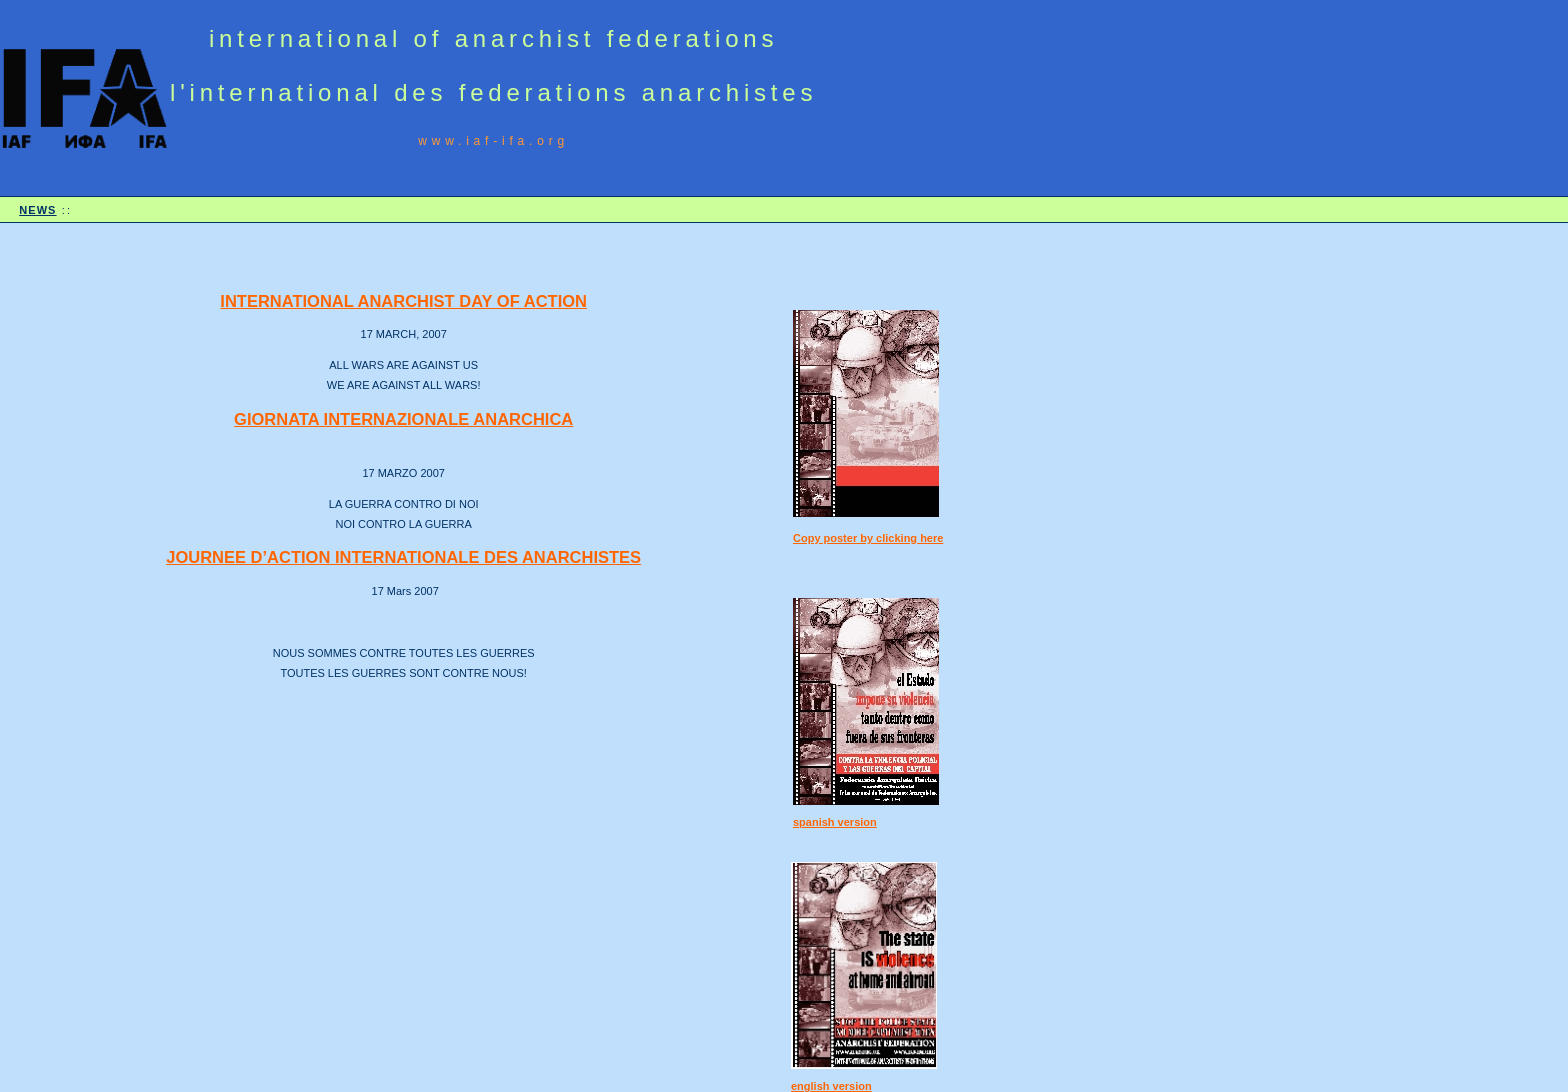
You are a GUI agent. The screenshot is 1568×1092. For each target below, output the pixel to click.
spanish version (835, 822)
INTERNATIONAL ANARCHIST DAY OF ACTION (403, 301)
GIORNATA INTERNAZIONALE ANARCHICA (403, 419)
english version (831, 1086)
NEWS (37, 210)
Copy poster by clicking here (868, 538)
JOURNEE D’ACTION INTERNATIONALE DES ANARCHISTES (403, 557)
